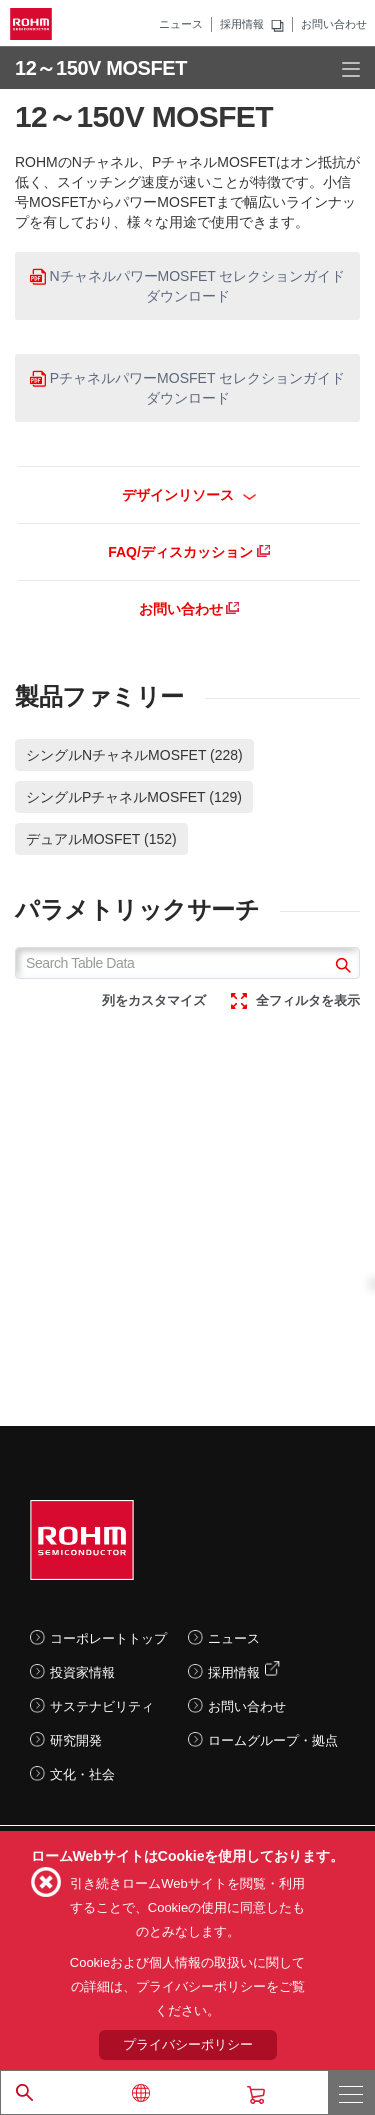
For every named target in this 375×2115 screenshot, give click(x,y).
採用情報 (242, 24)
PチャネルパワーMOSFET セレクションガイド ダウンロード (187, 388)
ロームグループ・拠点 (273, 1740)
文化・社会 (82, 1774)
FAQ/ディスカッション (189, 552)
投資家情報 (82, 1672)
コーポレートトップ (108, 1638)
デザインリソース (189, 495)
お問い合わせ (334, 24)
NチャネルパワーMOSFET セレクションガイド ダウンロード (188, 286)
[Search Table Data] (187, 963)
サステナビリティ (102, 1706)
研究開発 (76, 1740)
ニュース (181, 24)
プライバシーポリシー (188, 2044)
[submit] (340, 967)
